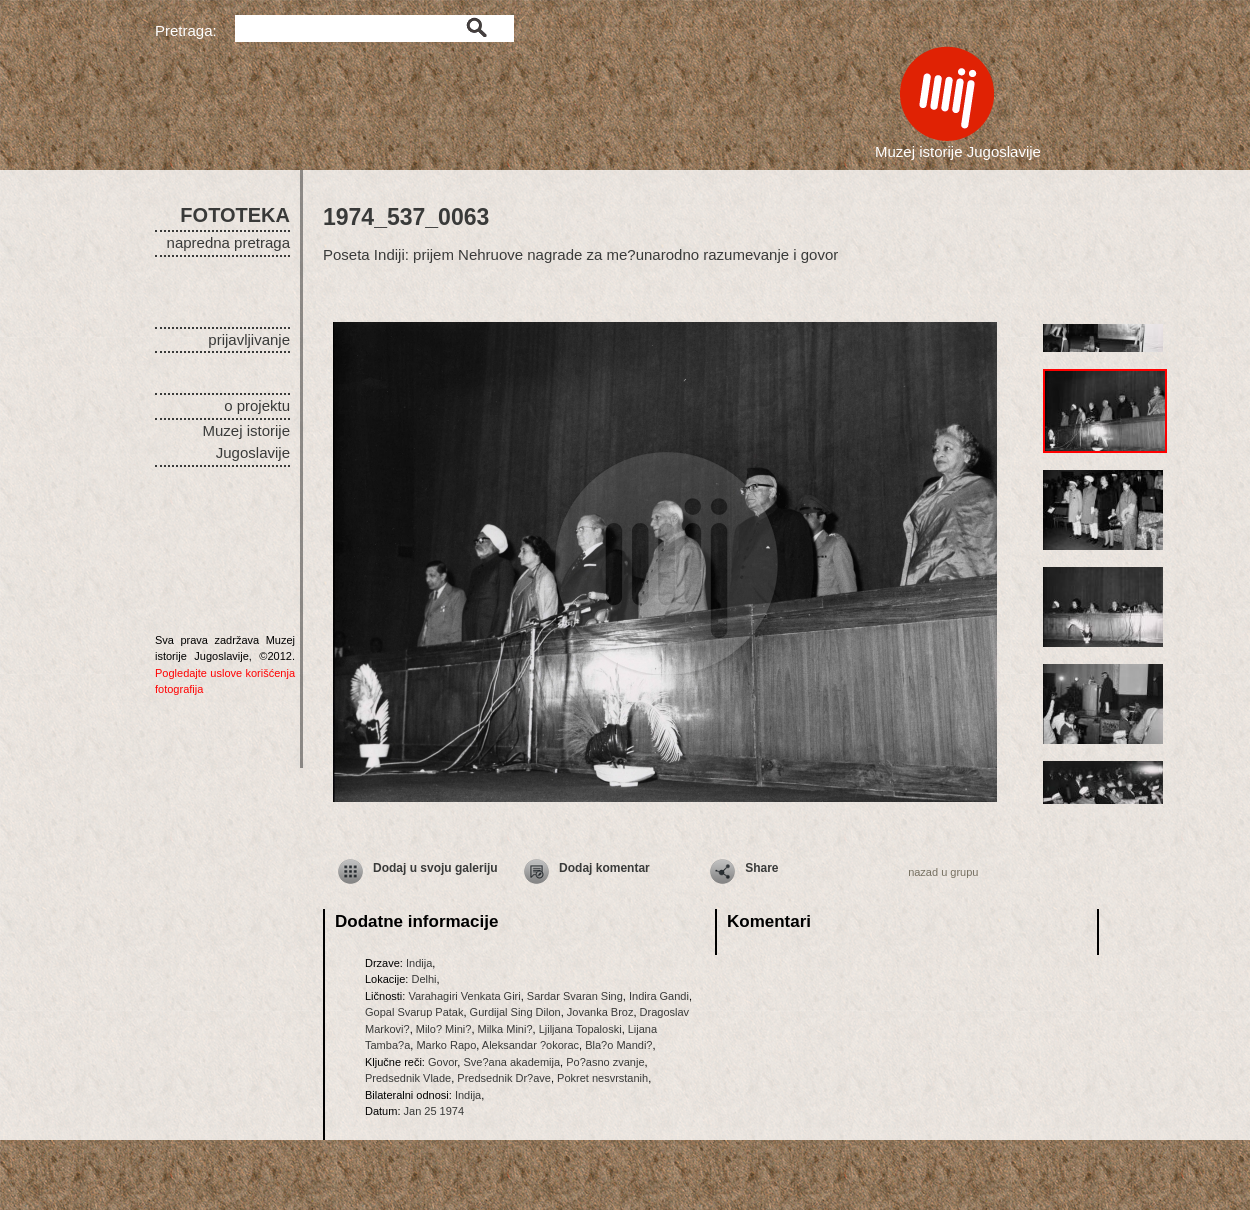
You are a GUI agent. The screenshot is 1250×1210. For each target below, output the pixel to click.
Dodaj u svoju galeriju (435, 868)
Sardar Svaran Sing (575, 996)
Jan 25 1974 (434, 1111)
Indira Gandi (659, 996)
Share (761, 868)
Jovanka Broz (600, 1012)
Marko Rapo (446, 1045)
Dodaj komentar (604, 868)
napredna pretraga (228, 242)
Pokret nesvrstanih (602, 1078)
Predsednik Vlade (408, 1078)
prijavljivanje (249, 339)
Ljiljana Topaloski (580, 1029)
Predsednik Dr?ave (504, 1078)
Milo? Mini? (444, 1029)
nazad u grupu (943, 872)
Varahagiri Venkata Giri (464, 996)
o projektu (257, 405)
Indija (419, 963)
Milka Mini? (505, 1029)
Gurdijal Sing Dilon (515, 1012)
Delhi (423, 979)
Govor (442, 1062)
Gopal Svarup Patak (414, 1012)
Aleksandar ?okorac (530, 1045)
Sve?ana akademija (511, 1062)
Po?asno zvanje (605, 1062)
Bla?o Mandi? (618, 1045)
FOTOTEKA (235, 215)
